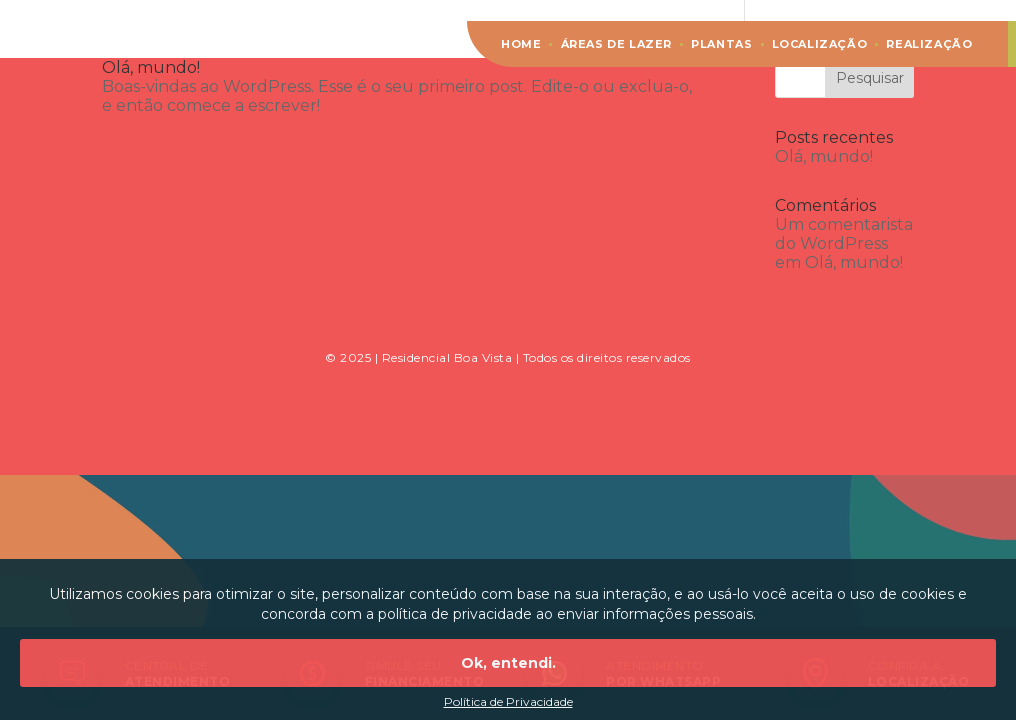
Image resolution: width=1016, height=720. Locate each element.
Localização (820, 44)
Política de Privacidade (508, 701)
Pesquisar (870, 78)
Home (521, 44)
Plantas (721, 44)
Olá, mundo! (151, 67)
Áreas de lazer (616, 44)
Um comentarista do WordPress (844, 234)
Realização (929, 44)
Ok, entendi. (508, 663)
